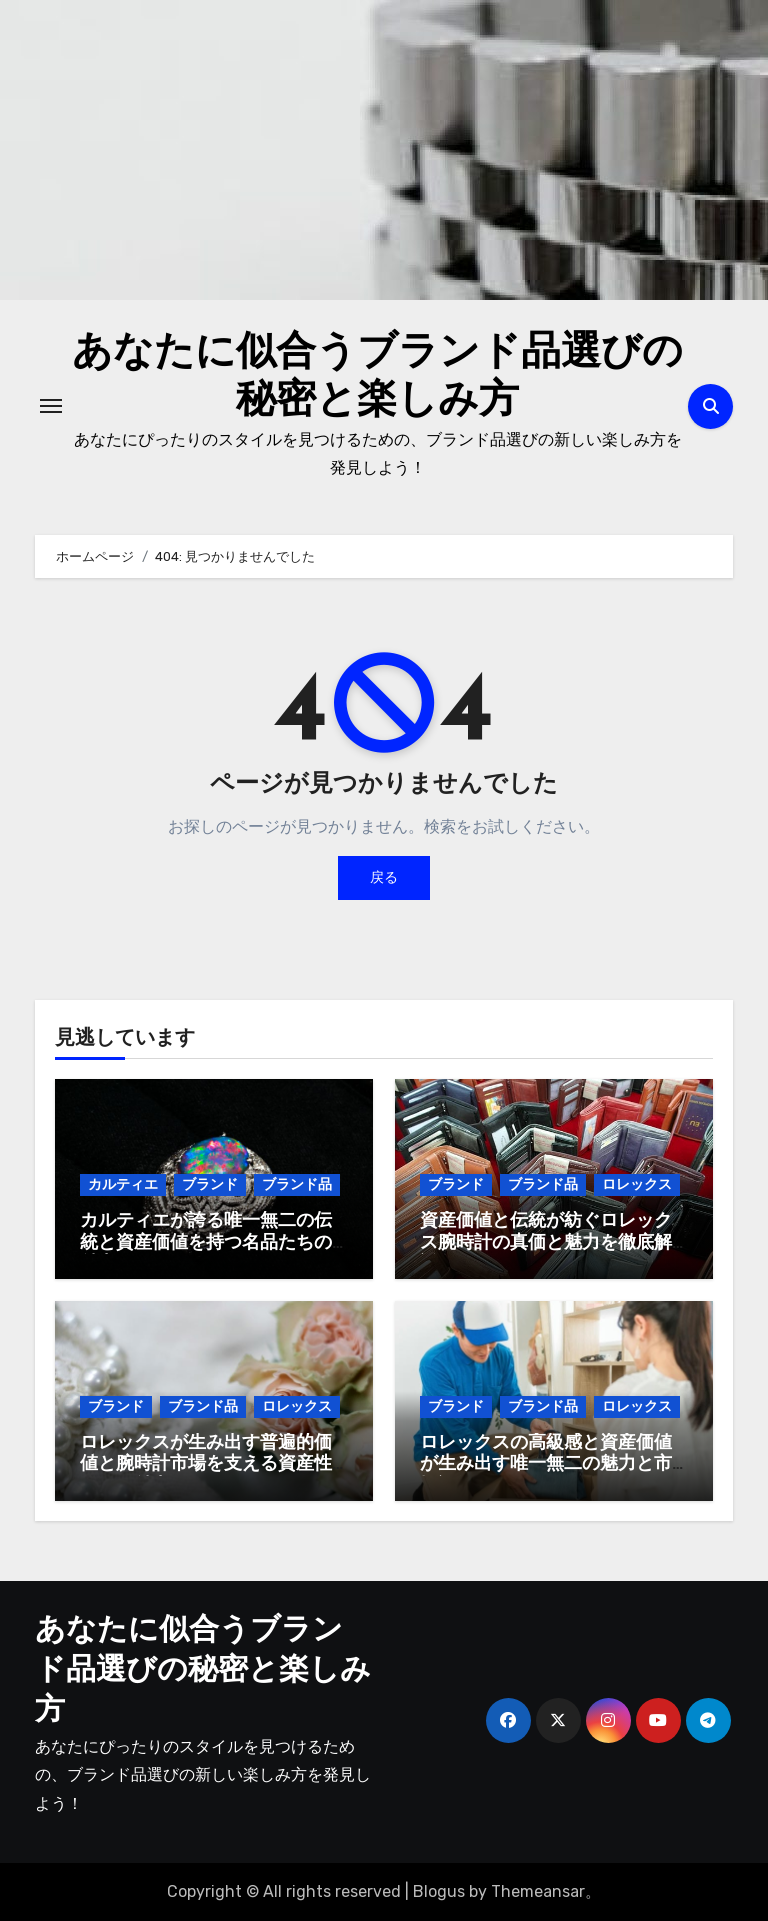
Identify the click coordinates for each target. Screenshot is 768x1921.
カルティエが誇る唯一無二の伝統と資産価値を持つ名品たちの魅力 (206, 1243)
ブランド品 (297, 1184)
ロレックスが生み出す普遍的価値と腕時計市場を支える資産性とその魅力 (206, 1465)
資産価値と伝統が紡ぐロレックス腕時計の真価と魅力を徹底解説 (546, 1243)
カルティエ (123, 1184)
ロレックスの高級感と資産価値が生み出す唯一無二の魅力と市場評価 (546, 1465)
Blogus (439, 1891)
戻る (384, 877)
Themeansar (538, 1891)
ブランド (210, 1184)
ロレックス (637, 1184)
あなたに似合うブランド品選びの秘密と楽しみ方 (203, 1671)
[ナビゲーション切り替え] (51, 406)
